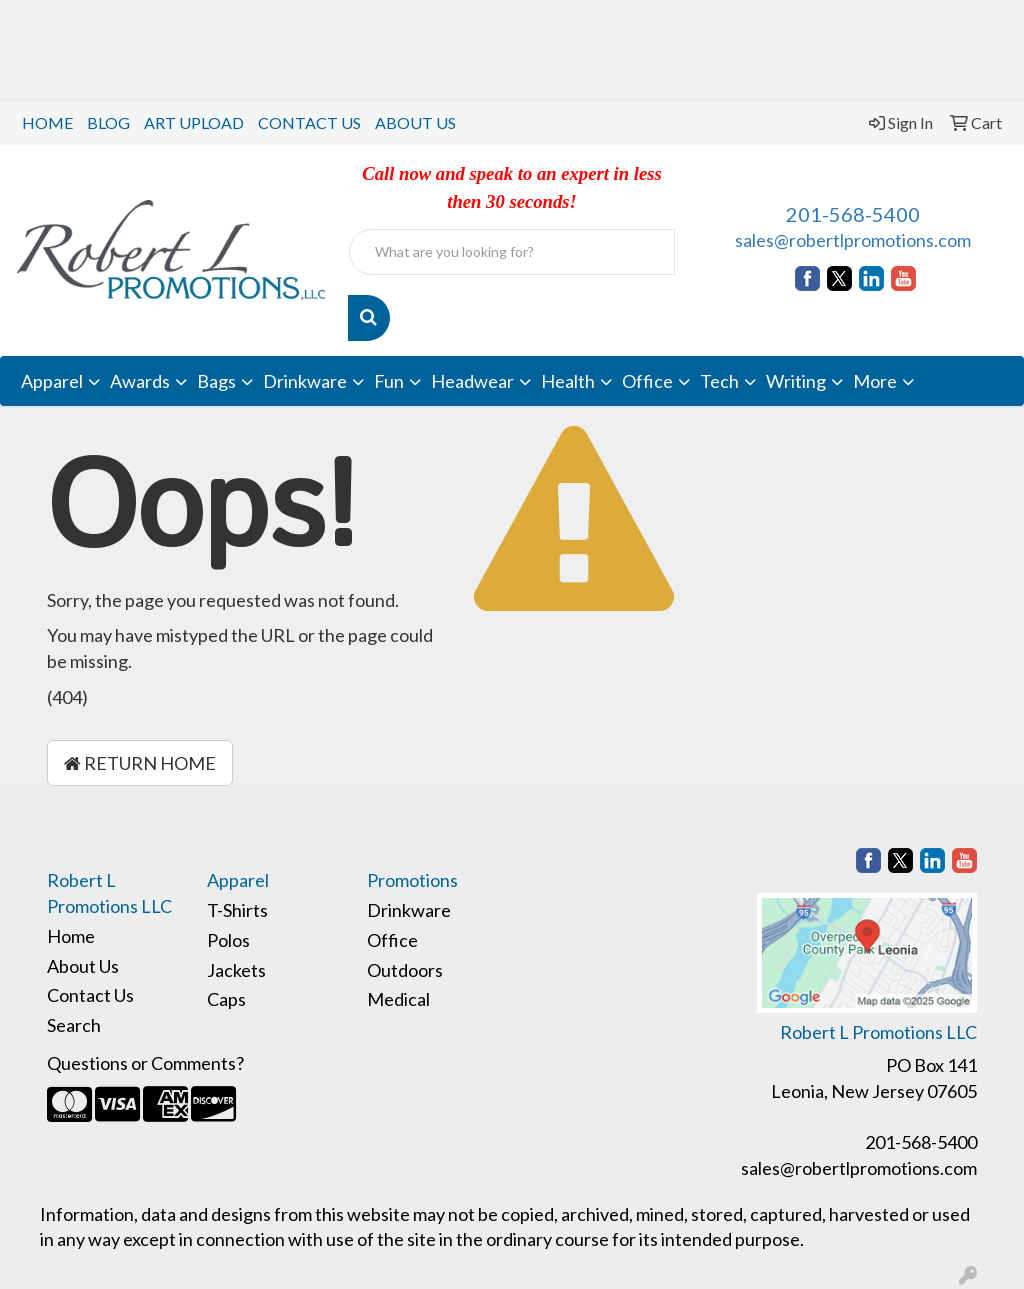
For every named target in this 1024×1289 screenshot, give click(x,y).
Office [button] (647, 381)
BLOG (108, 122)
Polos (228, 940)
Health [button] (568, 381)
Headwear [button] (472, 381)
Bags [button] (216, 381)
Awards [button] (140, 381)
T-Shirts (237, 910)
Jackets (236, 970)
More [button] (875, 381)
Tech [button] (719, 381)
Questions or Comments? (145, 1063)
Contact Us (90, 995)
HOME (47, 122)
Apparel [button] (52, 381)
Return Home (140, 763)
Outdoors (405, 970)
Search (74, 1025)
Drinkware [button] (305, 381)
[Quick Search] (512, 252)
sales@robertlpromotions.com (853, 240)
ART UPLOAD (194, 122)
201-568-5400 (853, 214)
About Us (83, 966)
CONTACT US (309, 122)
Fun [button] (389, 381)
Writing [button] (796, 381)
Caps (226, 999)
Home (71, 936)
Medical (398, 999)
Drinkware (409, 910)
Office (392, 940)
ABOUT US (415, 122)
